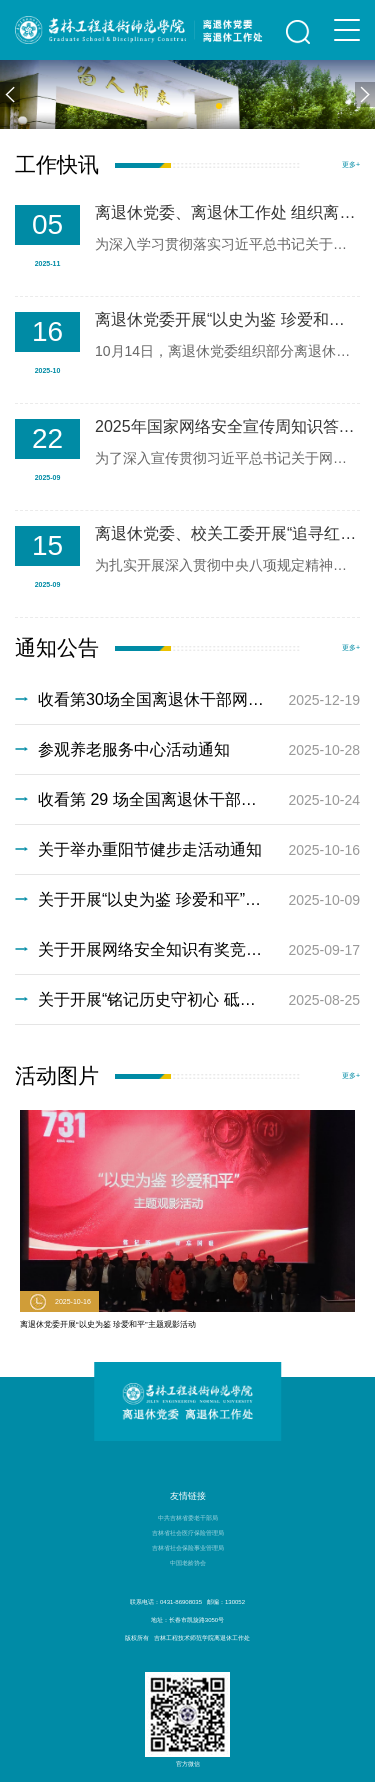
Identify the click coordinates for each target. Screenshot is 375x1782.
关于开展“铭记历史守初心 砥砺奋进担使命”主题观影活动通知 (187, 1000)
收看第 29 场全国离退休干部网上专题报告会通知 (187, 800)
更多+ (351, 164)
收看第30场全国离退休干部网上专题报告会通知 (187, 700)
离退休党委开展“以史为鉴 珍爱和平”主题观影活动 (108, 1324)
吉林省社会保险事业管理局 (188, 1548)
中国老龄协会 (188, 1563)
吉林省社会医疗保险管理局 (188, 1533)
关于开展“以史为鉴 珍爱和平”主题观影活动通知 (187, 900)
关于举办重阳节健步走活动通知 (187, 850)
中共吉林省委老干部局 (188, 1518)
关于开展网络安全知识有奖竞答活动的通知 (187, 950)
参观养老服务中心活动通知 (187, 750)
